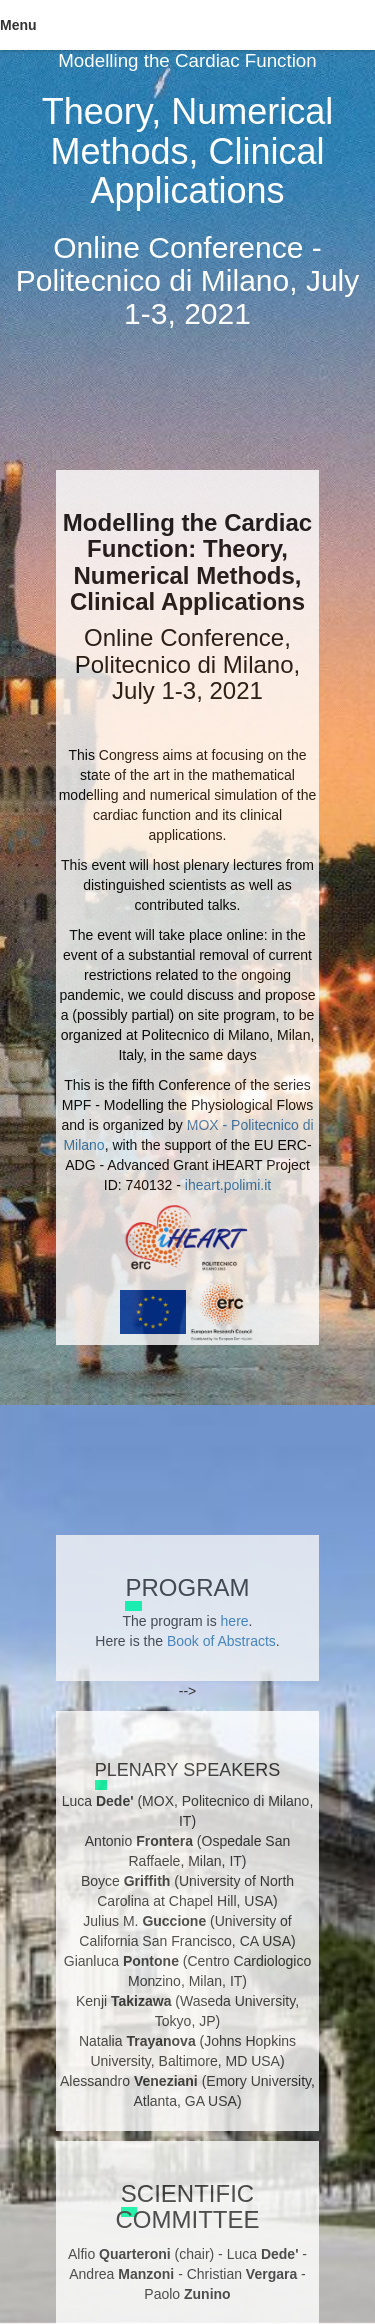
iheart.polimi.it (228, 1185)
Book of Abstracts (221, 1641)
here (235, 1621)
